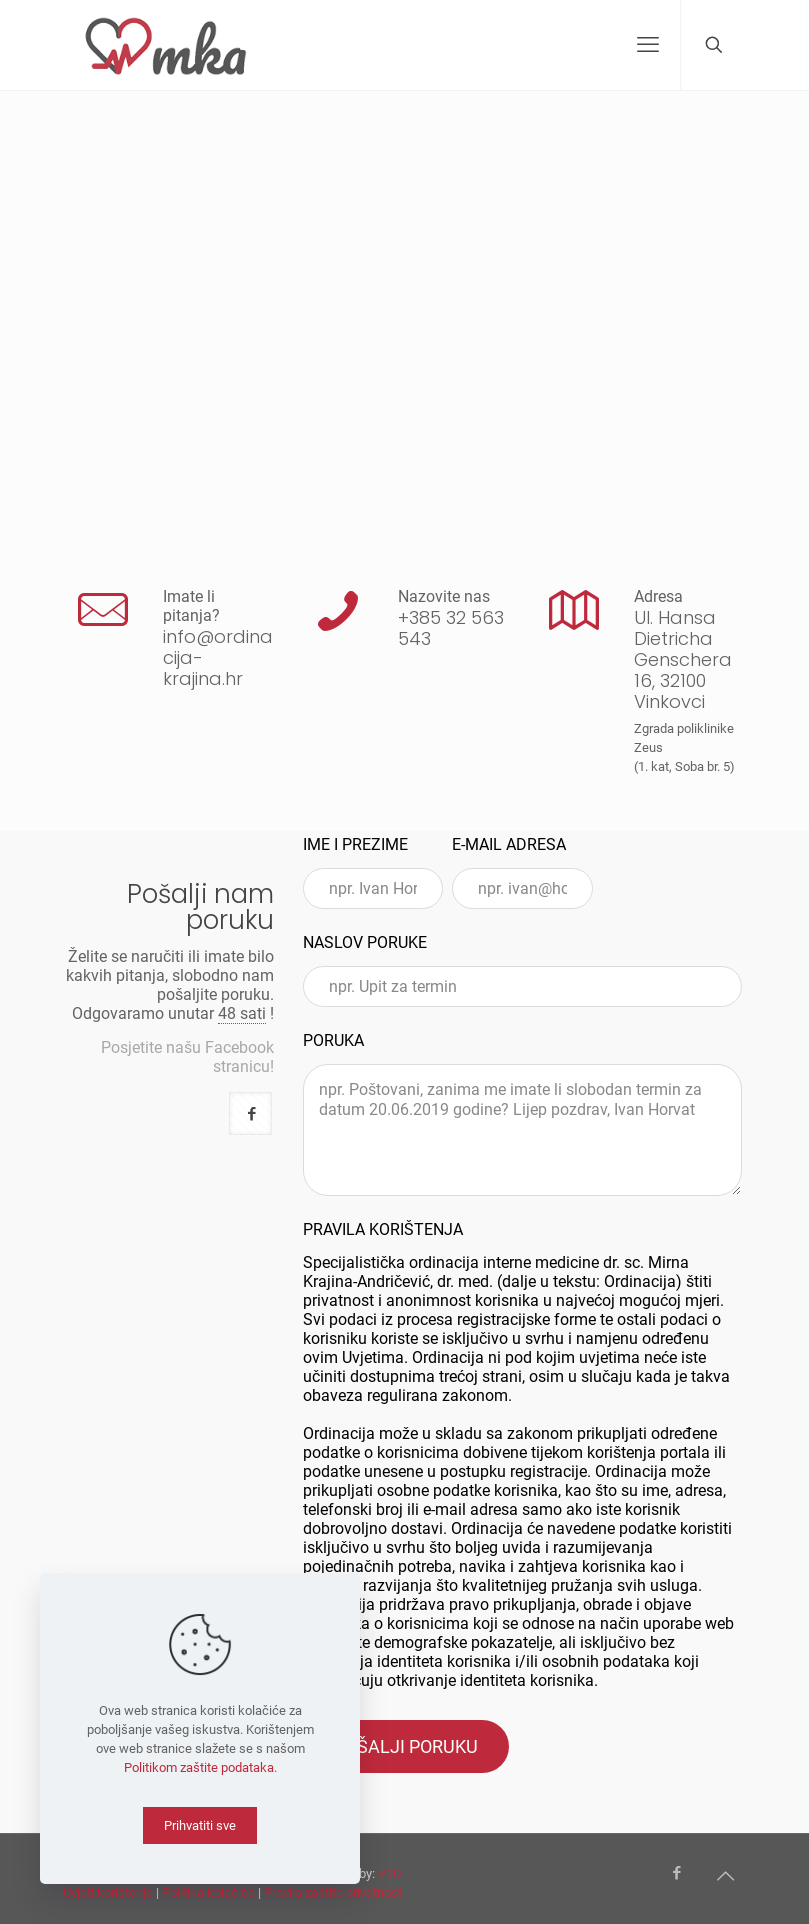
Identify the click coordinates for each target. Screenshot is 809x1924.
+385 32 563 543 (451, 628)
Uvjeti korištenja (108, 1892)
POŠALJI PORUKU (406, 1746)
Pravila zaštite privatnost (333, 1892)
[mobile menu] (648, 45)
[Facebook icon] (677, 1873)
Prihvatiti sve (200, 1825)
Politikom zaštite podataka (199, 1767)
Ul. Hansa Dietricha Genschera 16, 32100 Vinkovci (683, 659)
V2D (390, 1873)
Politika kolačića (208, 1892)
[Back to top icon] (726, 1876)
